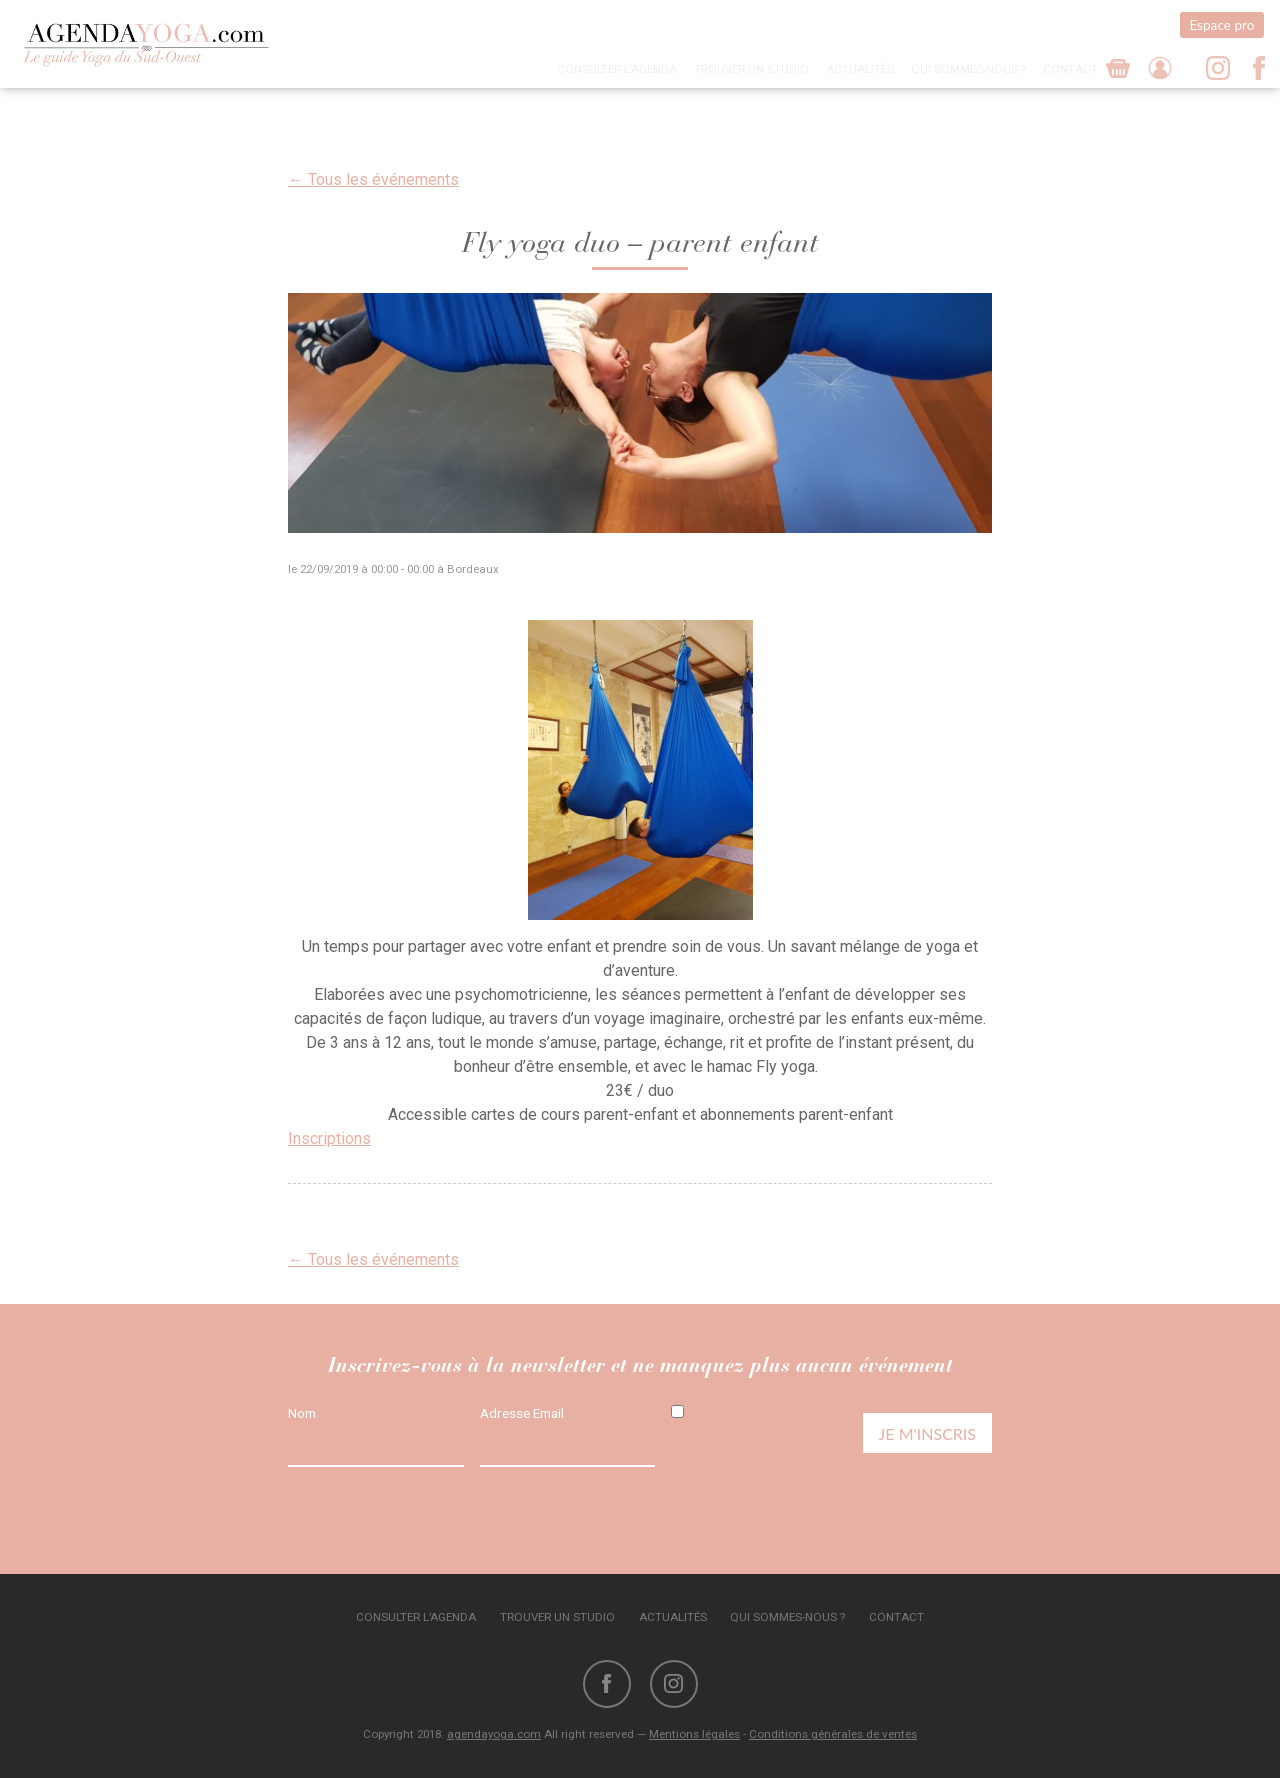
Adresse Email (522, 1413)
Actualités (860, 69)
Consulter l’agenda (617, 69)
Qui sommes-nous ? (968, 69)
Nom (302, 1413)
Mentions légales (694, 1734)
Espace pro (1221, 25)
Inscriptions (329, 1138)
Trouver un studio (751, 69)
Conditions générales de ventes (833, 1734)
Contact (1070, 69)
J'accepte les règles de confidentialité (751, 1421)
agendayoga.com (494, 1734)
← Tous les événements (373, 179)
